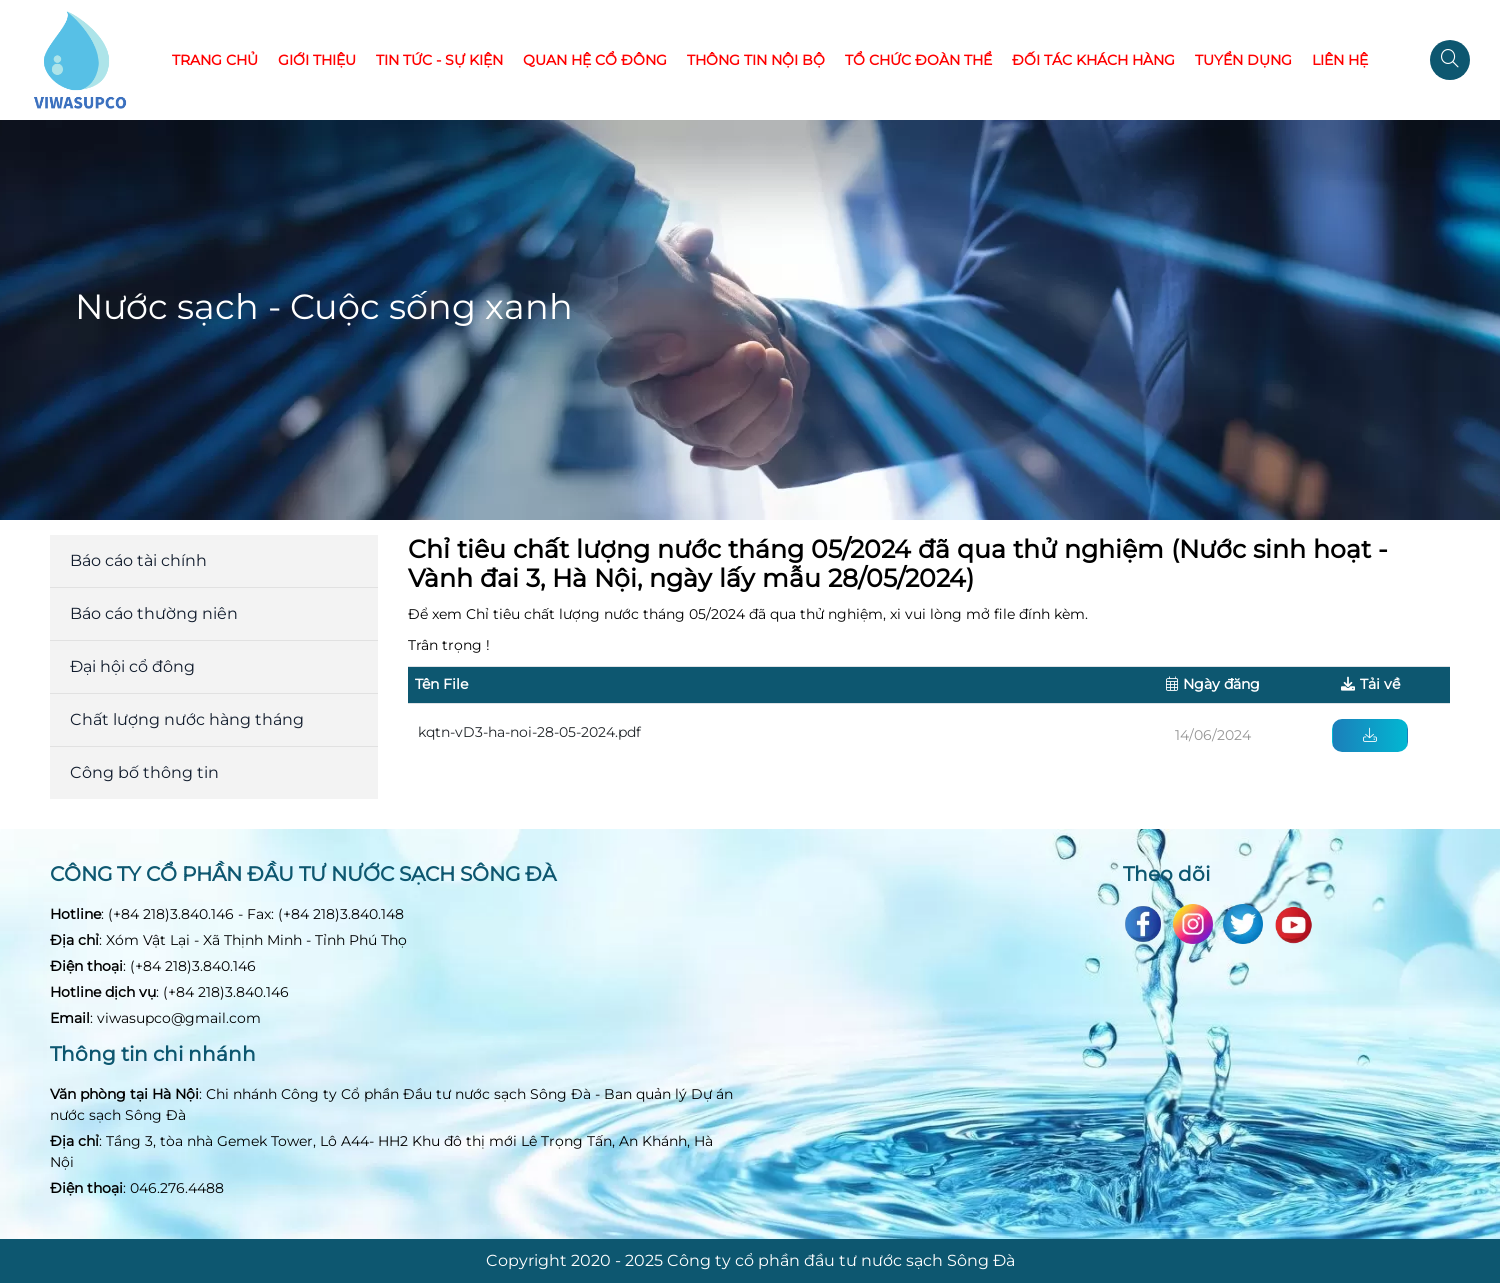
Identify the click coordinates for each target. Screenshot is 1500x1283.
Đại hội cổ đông (132, 666)
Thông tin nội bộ (756, 60)
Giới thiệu (317, 60)
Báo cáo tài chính (138, 560)
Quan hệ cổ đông (595, 60)
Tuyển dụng (1243, 60)
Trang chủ (215, 60)
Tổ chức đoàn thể (918, 60)
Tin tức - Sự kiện (439, 60)
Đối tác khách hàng (1093, 60)
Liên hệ (1340, 60)
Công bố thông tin (144, 772)
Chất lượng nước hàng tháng (187, 719)
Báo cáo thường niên (154, 613)
